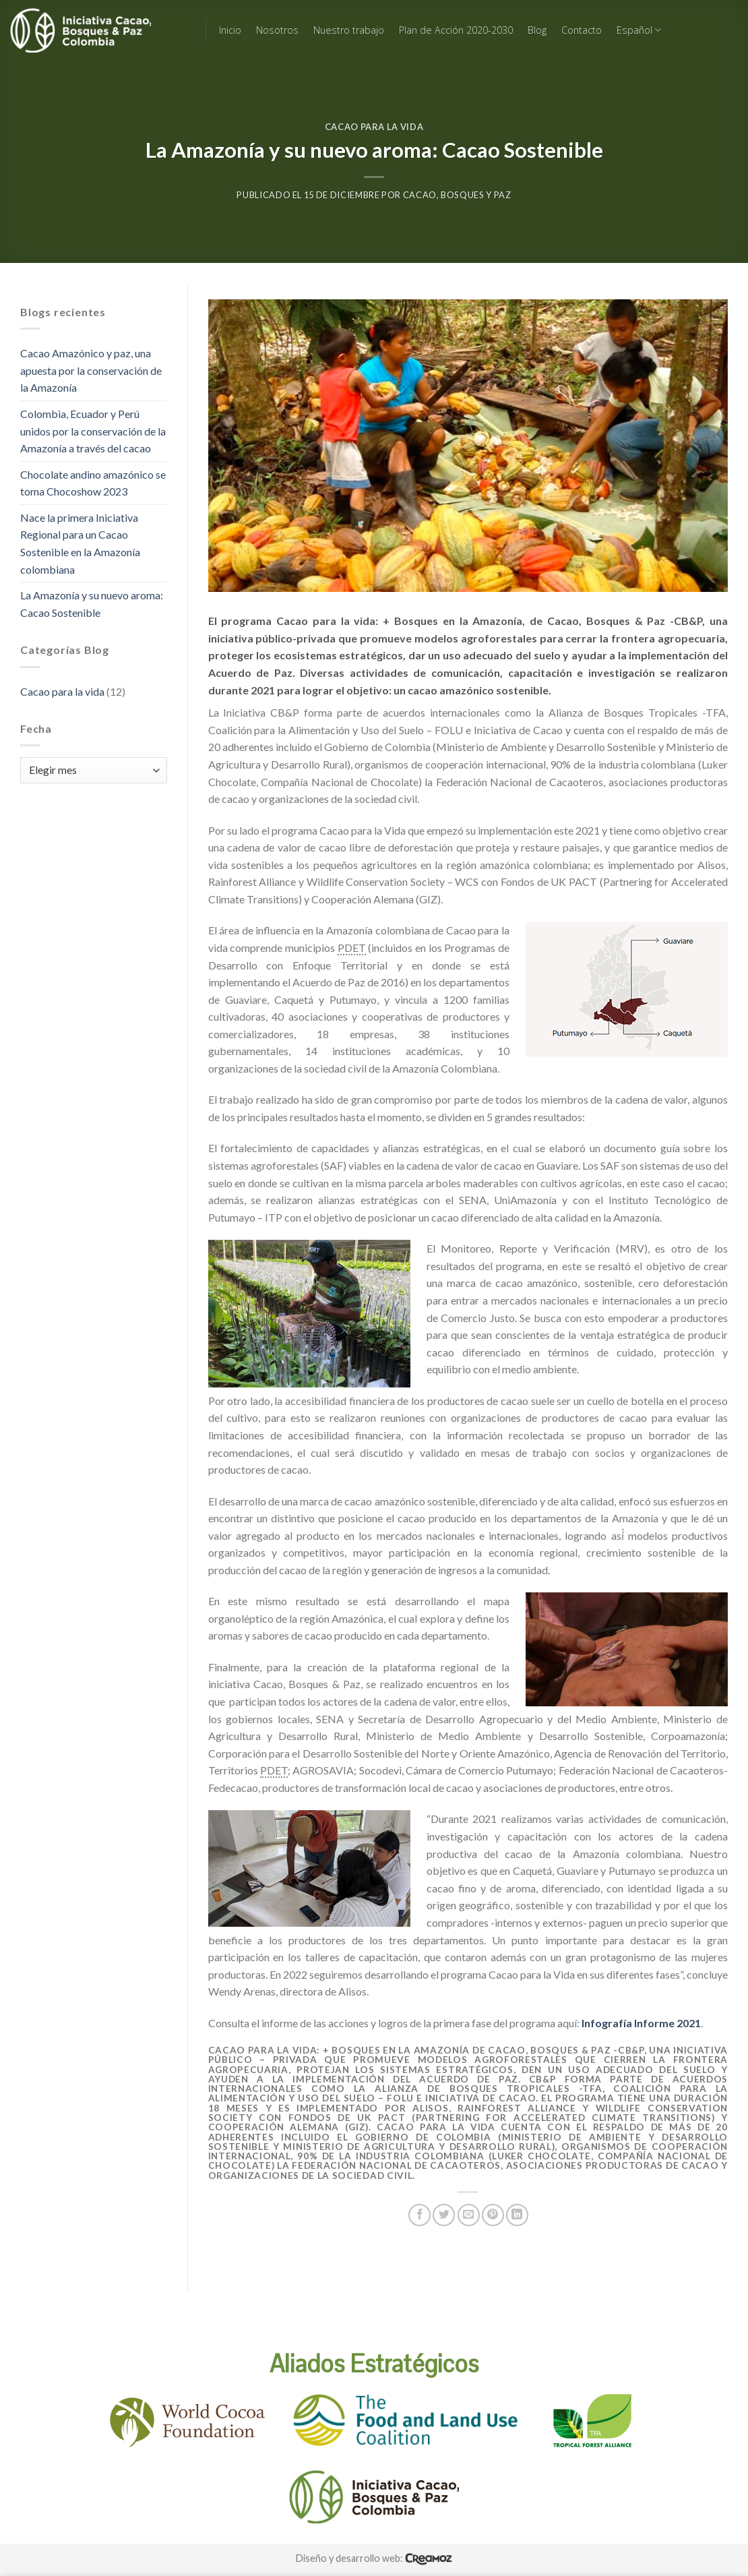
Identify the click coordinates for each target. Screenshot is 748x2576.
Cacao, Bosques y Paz (457, 194)
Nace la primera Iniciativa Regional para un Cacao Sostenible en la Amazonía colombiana (80, 543)
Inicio (230, 30)
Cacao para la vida (374, 126)
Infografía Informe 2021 (641, 2022)
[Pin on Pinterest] (493, 2215)
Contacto (581, 30)
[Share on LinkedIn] (517, 2215)
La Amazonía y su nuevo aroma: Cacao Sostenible (91, 604)
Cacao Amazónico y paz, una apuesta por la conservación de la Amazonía (91, 370)
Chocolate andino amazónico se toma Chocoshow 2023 (93, 483)
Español (639, 30)
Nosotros (277, 30)
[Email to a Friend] (469, 2215)
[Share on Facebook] (419, 2215)
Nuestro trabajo (348, 30)
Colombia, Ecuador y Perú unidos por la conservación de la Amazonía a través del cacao (93, 430)
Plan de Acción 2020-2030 (456, 30)
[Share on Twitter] (444, 2215)
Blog (537, 30)
